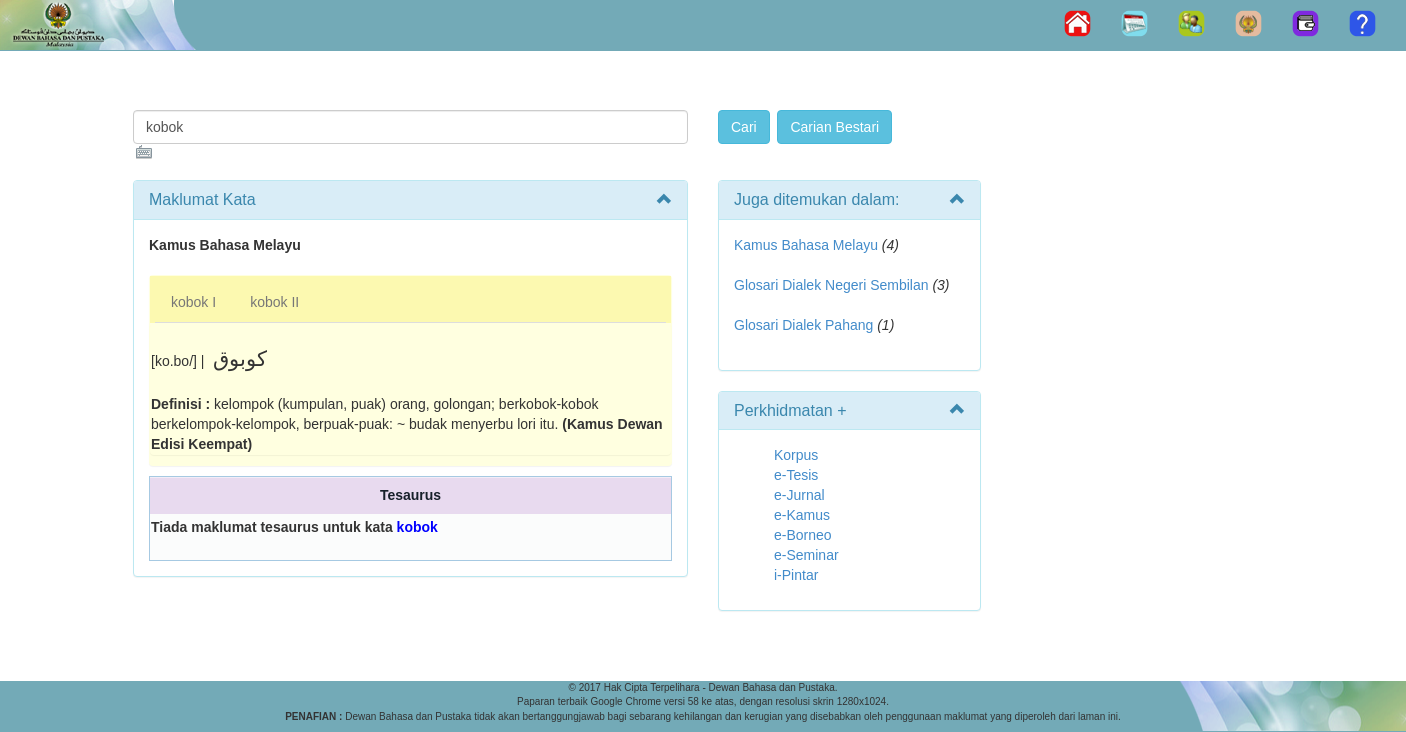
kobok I (193, 302)
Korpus (796, 455)
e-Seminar (806, 555)
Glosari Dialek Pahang (803, 325)
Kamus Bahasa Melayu (808, 245)
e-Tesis (796, 475)
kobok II (274, 302)
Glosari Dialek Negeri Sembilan (831, 285)
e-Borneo (803, 535)
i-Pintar (796, 575)
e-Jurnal (799, 495)
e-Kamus (802, 515)
